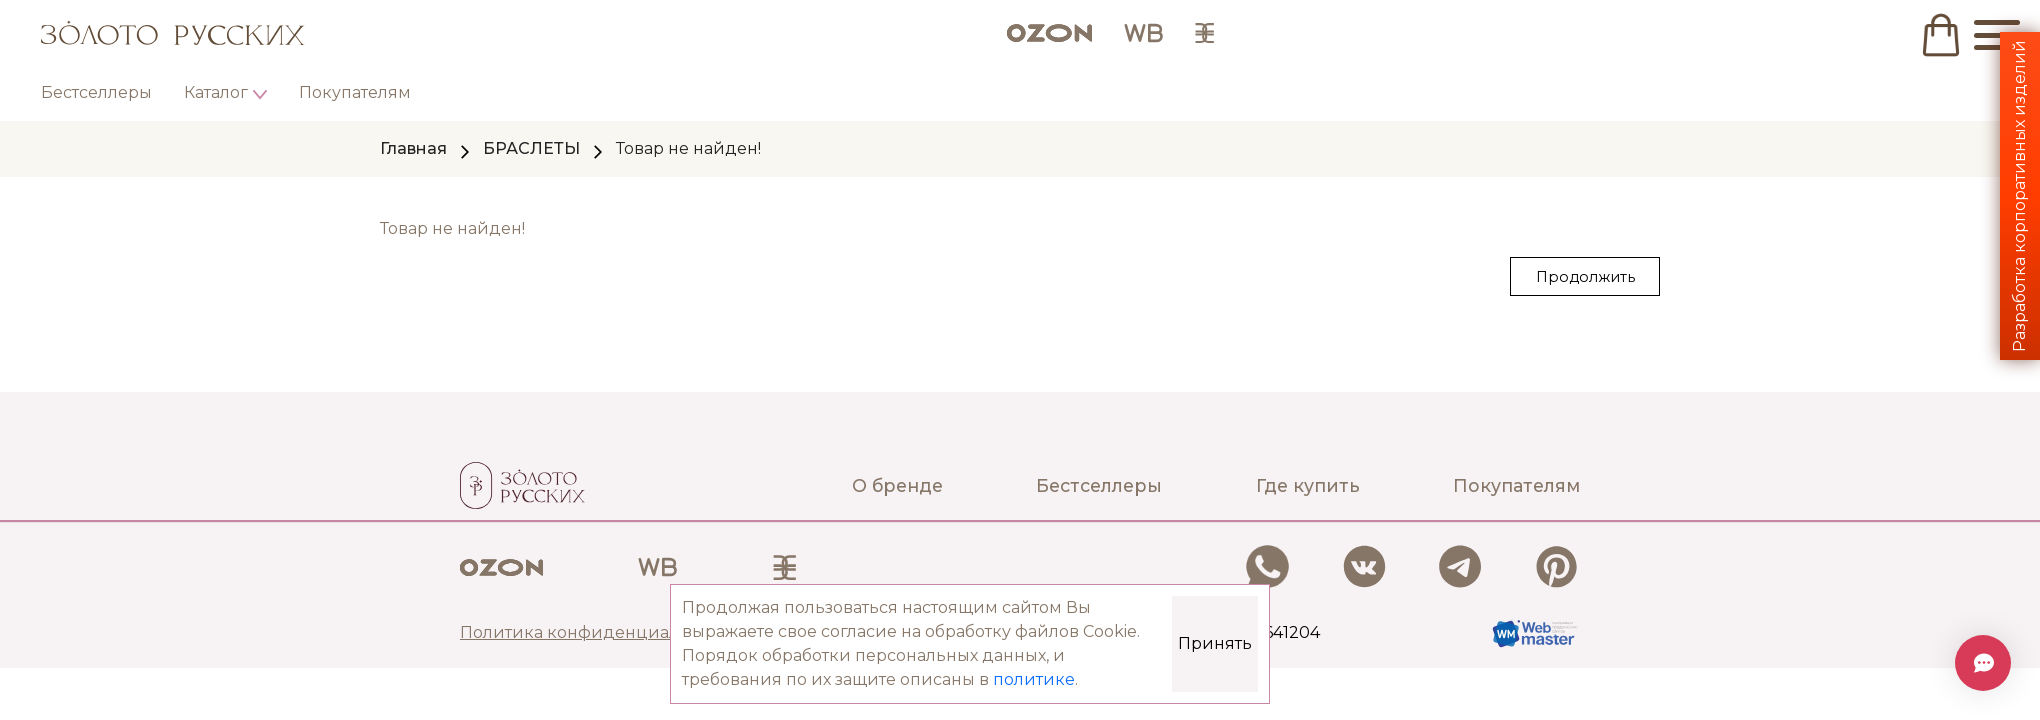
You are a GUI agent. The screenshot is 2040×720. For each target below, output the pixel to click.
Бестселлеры (96, 92)
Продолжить (1585, 277)
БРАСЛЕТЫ (531, 148)
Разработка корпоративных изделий (2019, 196)
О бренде (897, 485)
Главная (413, 148)
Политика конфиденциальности (599, 632)
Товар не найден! (688, 148)
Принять (1215, 643)
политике (1034, 679)
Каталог (216, 92)
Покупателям (355, 92)
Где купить (1308, 485)
